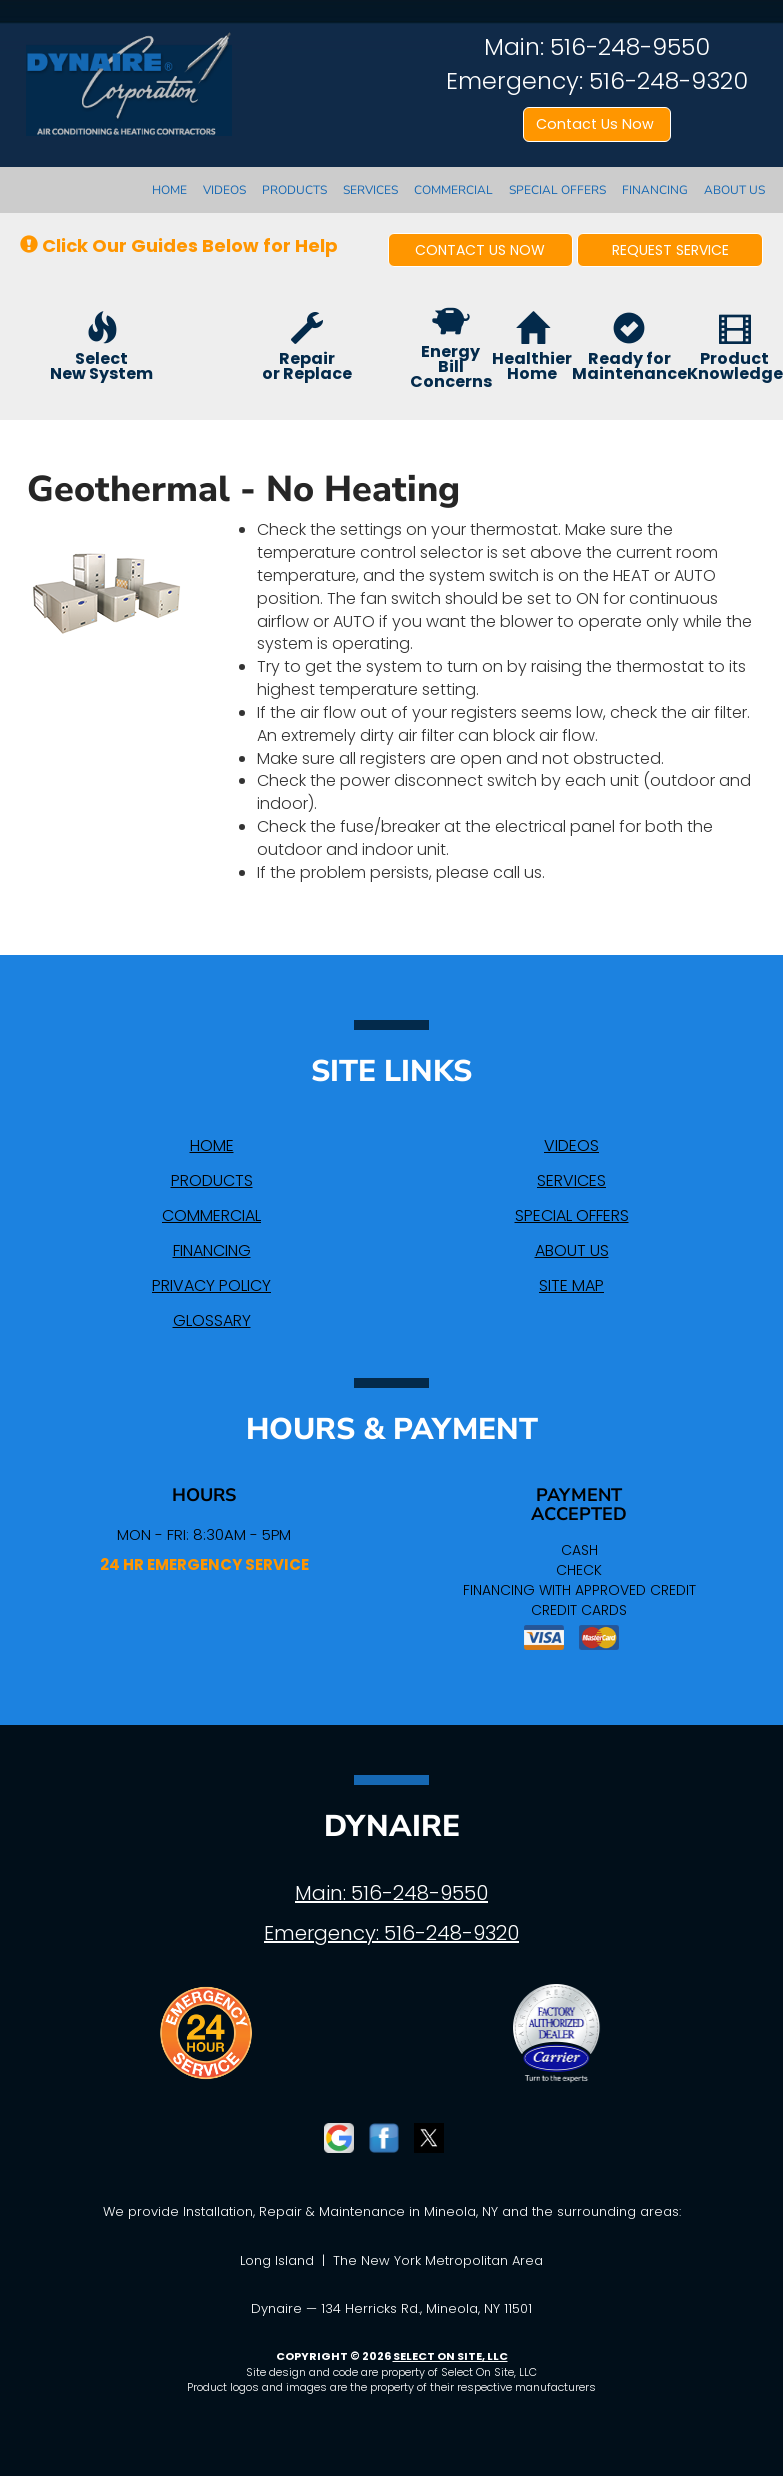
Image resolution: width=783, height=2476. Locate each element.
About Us (734, 190)
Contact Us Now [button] (597, 124)
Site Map (571, 1285)
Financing (655, 190)
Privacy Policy (211, 1285)
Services (370, 190)
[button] (481, 250)
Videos (224, 190)
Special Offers (557, 190)
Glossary (212, 1320)
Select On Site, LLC (450, 2356)
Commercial (453, 190)
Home (169, 190)
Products (294, 190)
